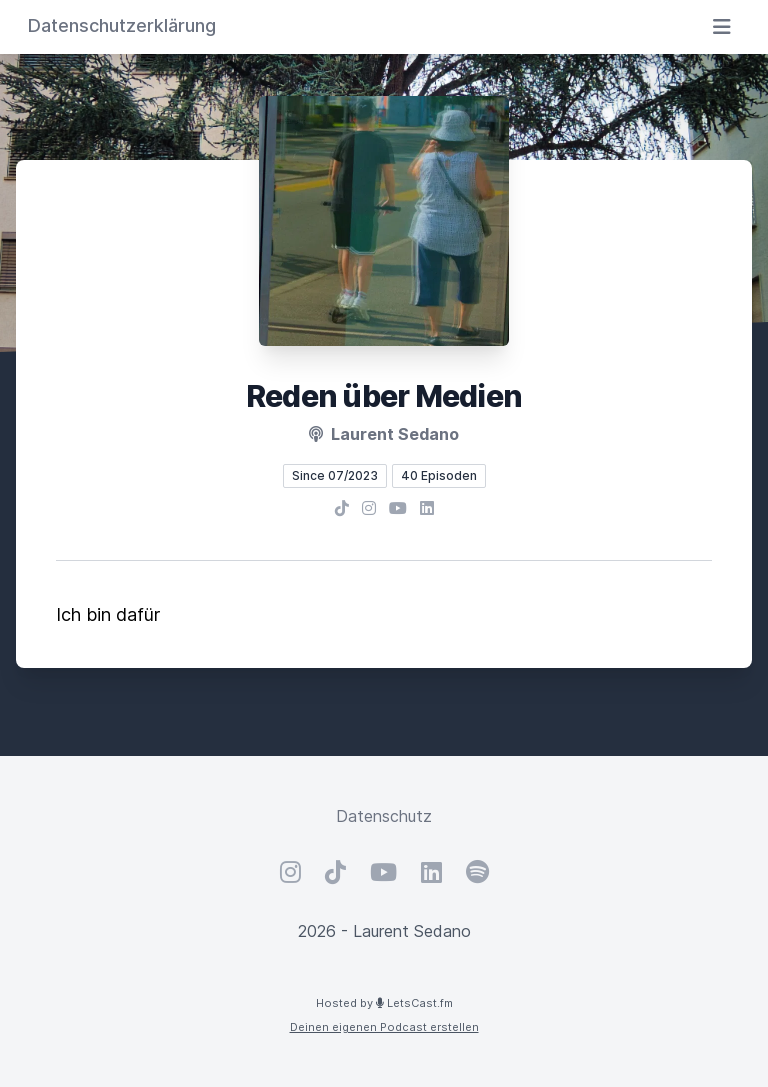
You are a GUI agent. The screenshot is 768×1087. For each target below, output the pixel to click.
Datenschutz (384, 816)
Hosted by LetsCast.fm (384, 1003)
